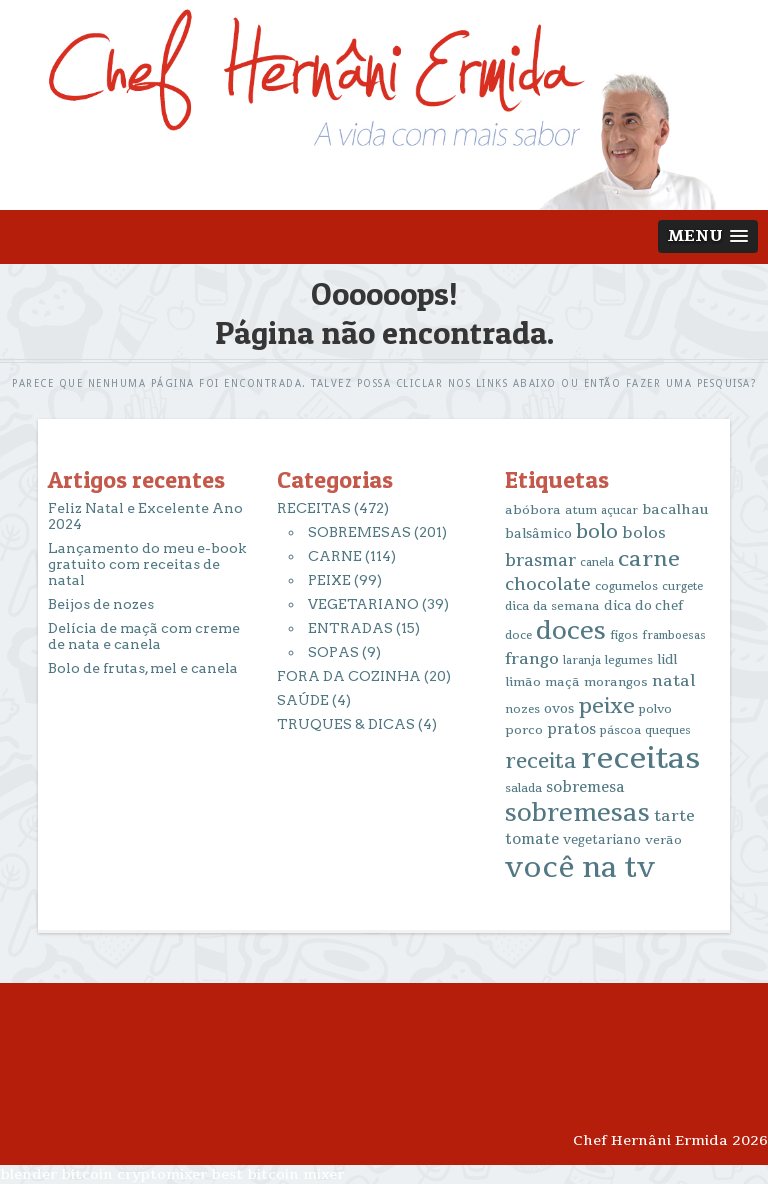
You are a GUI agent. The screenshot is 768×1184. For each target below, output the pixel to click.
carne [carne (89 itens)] (649, 559)
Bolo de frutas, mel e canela (143, 668)
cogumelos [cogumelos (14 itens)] (626, 586)
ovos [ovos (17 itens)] (559, 709)
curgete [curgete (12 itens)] (682, 586)
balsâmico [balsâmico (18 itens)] (538, 534)
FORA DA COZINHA (349, 676)
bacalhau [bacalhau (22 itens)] (675, 509)
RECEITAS (314, 508)
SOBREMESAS (359, 532)
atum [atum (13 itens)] (581, 510)
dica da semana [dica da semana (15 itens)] (552, 606)
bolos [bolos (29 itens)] (644, 533)
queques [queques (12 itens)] (668, 730)
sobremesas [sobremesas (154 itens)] (577, 813)
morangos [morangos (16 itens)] (616, 682)
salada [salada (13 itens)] (523, 788)
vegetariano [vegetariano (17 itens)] (602, 840)
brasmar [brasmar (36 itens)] (540, 561)
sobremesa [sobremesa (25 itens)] (585, 787)
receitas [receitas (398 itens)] (640, 758)
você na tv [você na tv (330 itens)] (580, 868)
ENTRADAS (350, 628)
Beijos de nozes (101, 604)
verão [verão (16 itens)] (663, 840)
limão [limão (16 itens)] (523, 682)
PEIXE (329, 580)
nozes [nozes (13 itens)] (522, 709)
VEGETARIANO (363, 604)
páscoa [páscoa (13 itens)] (620, 730)
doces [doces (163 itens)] (571, 631)
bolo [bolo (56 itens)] (597, 532)
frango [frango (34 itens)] (532, 659)
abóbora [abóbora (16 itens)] (533, 510)
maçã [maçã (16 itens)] (562, 682)
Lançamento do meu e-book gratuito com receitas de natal (147, 564)
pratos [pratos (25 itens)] (571, 729)
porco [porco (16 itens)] (524, 730)
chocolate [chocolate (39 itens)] (548, 584)
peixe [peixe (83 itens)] (606, 706)
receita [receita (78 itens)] (541, 761)
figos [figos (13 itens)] (624, 635)
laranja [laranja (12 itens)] (582, 660)
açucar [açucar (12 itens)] (619, 510)
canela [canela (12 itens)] (597, 562)
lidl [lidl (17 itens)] (667, 660)
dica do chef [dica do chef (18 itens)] (643, 606)
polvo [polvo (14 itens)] (655, 709)
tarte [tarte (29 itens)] (674, 816)
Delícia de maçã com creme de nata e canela (144, 636)
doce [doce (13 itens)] (518, 635)
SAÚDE (303, 700)
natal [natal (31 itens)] (673, 681)
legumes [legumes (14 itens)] (629, 660)
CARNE (335, 556)
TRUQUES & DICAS (346, 724)
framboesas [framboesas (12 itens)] (674, 635)
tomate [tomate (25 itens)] (532, 839)
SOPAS (333, 652)
